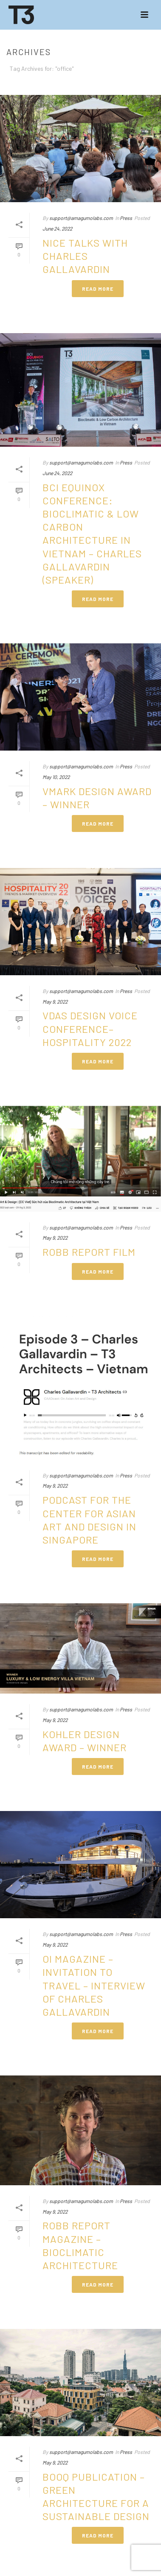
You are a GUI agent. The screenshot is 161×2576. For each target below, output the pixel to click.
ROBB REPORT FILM (89, 1252)
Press (126, 218)
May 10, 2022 (56, 777)
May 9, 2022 (55, 1001)
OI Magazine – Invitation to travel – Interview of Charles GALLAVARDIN (93, 1985)
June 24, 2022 (57, 228)
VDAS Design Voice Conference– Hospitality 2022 (90, 1028)
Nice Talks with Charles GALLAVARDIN (85, 255)
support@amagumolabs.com (81, 218)
